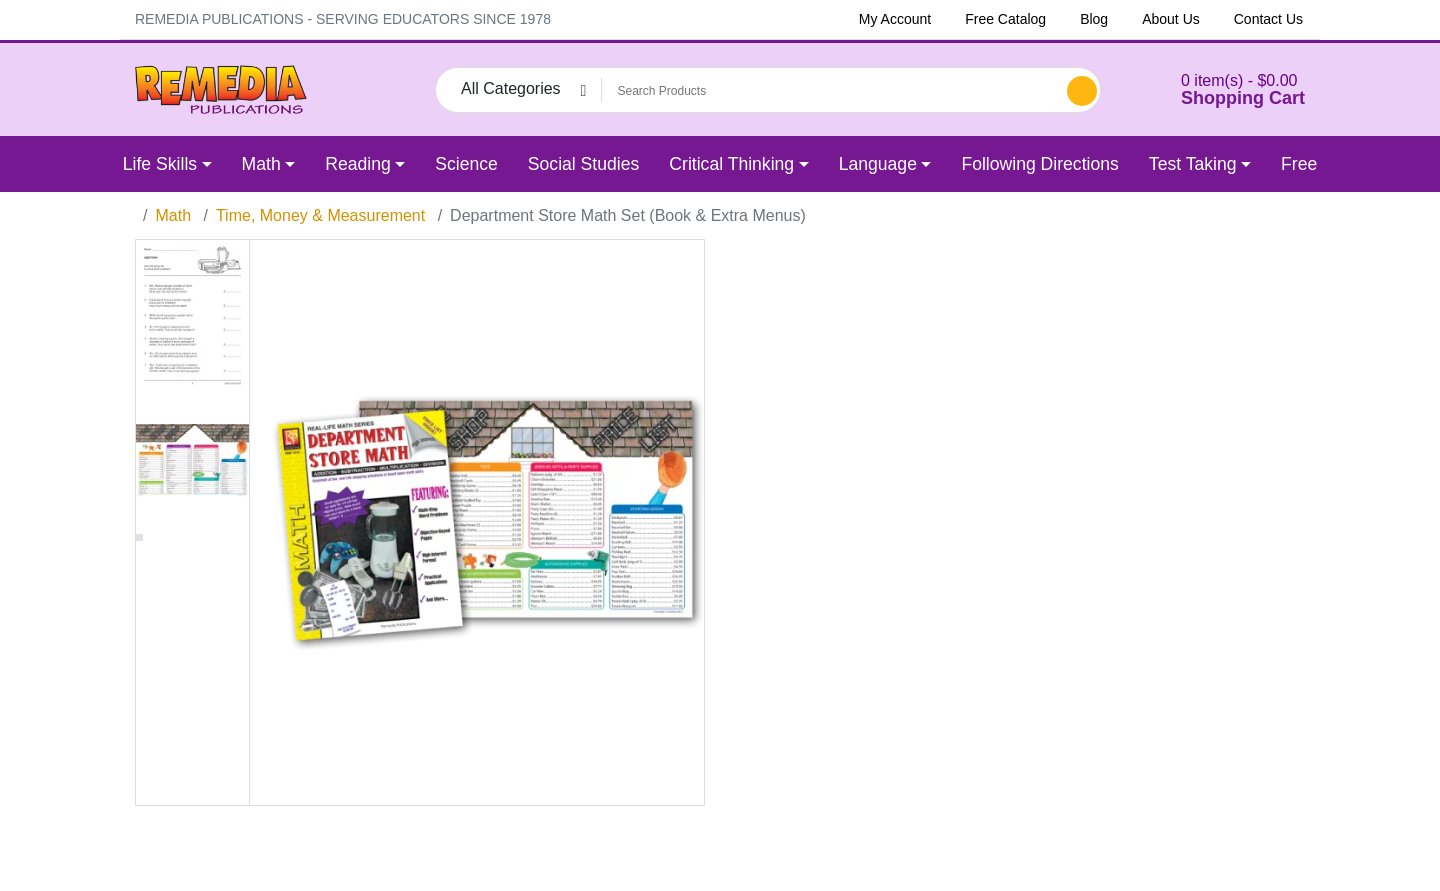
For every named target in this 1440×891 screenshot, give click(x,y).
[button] (1218, 89)
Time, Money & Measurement (320, 215)
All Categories (511, 88)
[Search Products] (831, 91)
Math (173, 215)
